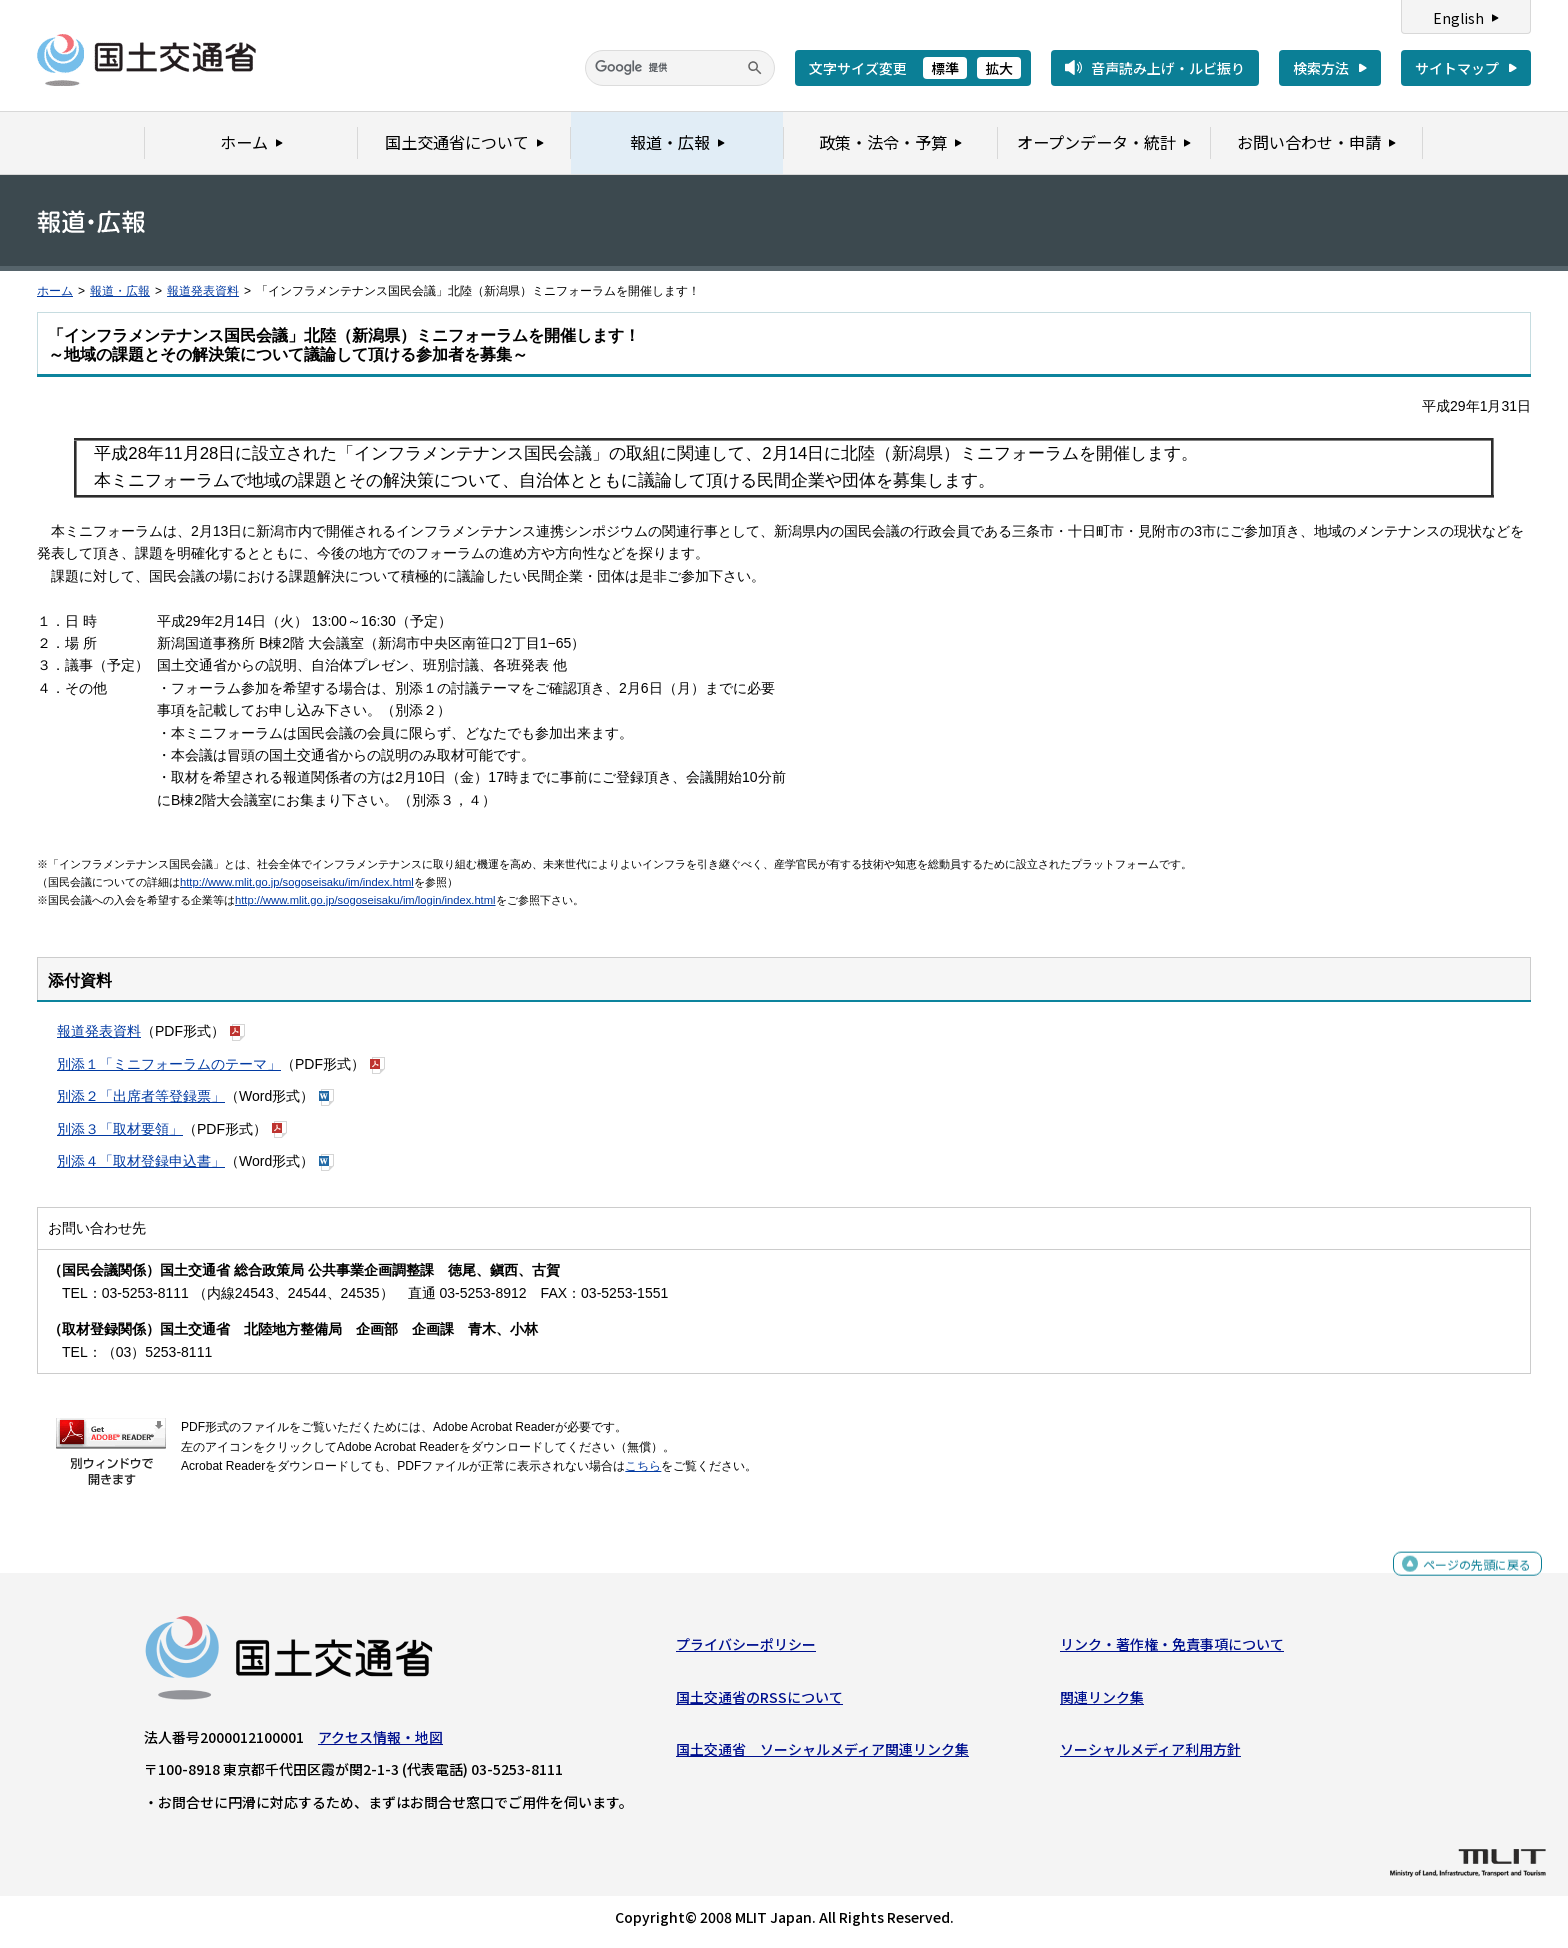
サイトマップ (1457, 68)
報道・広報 (120, 291)
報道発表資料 (203, 291)
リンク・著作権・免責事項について (1172, 1649)
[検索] (680, 68)
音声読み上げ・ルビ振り (1168, 68)
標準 (945, 68)
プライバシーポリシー (746, 1649)
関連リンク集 (1102, 1701)
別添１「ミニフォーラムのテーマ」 (169, 1064)
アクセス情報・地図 (380, 1742)
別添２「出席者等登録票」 (141, 1096)
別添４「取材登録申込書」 (141, 1161)
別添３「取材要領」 (120, 1129)
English (1458, 18)
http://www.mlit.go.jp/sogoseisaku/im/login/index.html (365, 900)
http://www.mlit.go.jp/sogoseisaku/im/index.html (297, 882)
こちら (643, 1466)
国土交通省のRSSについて (759, 1701)
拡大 (999, 68)
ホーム (55, 291)
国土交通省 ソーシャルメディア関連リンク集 (822, 1754)
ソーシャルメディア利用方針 (1150, 1754)
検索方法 (1321, 68)
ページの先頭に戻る (1469, 1577)
